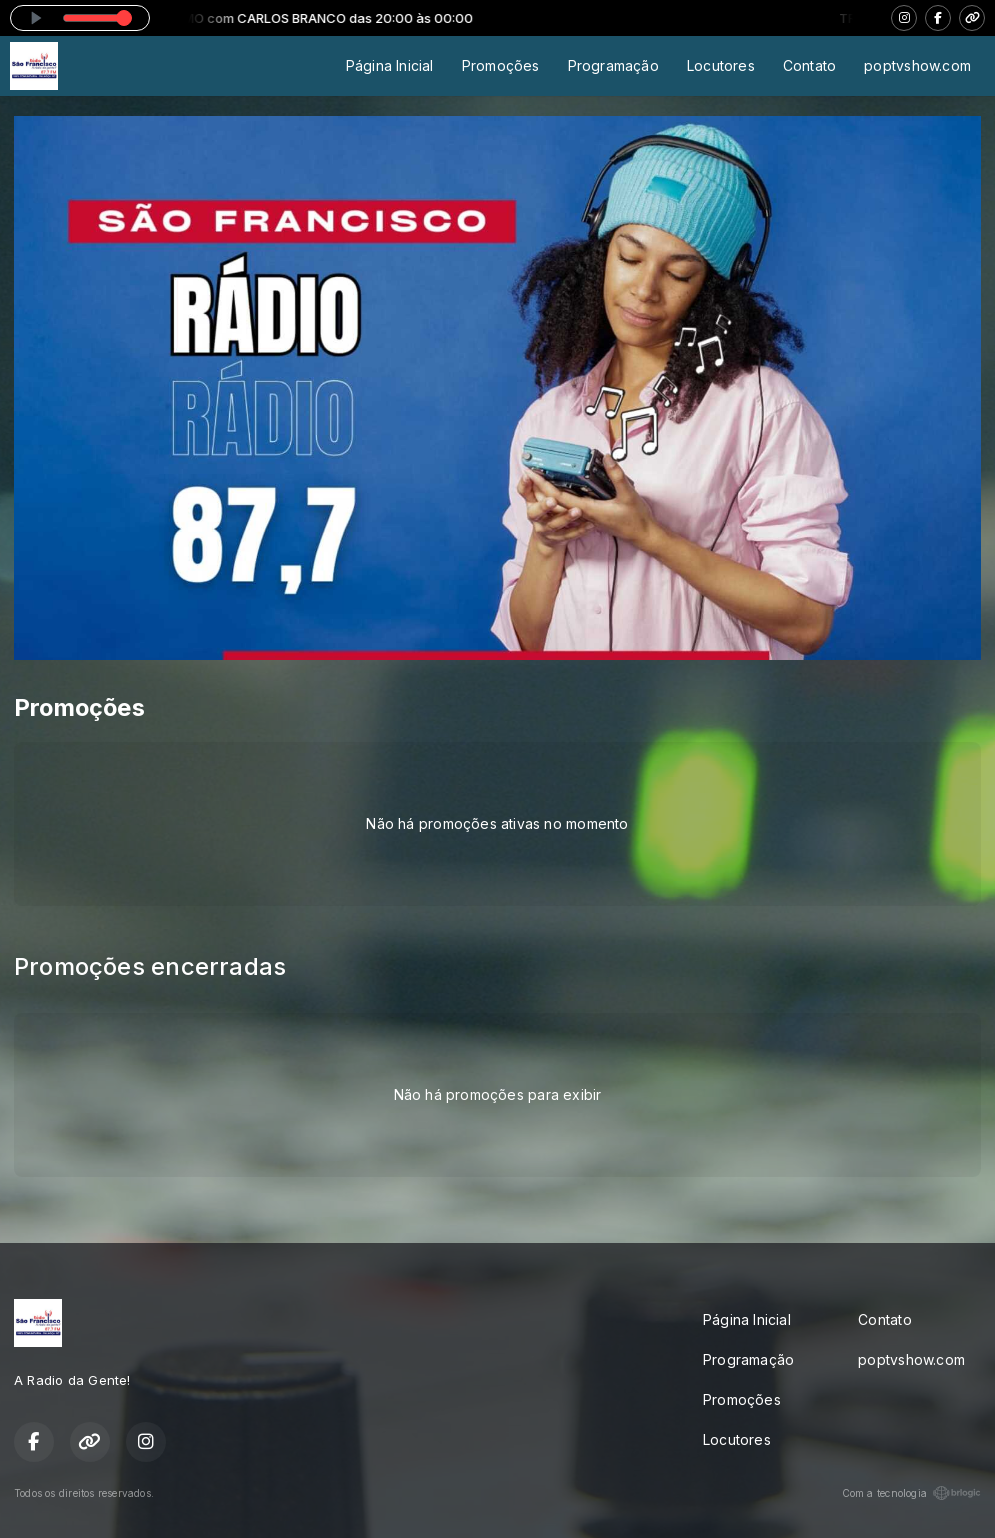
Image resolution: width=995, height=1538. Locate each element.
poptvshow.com (917, 65)
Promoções (501, 65)
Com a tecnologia (911, 1493)
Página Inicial (390, 65)
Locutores (721, 65)
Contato (809, 65)
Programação (613, 65)
